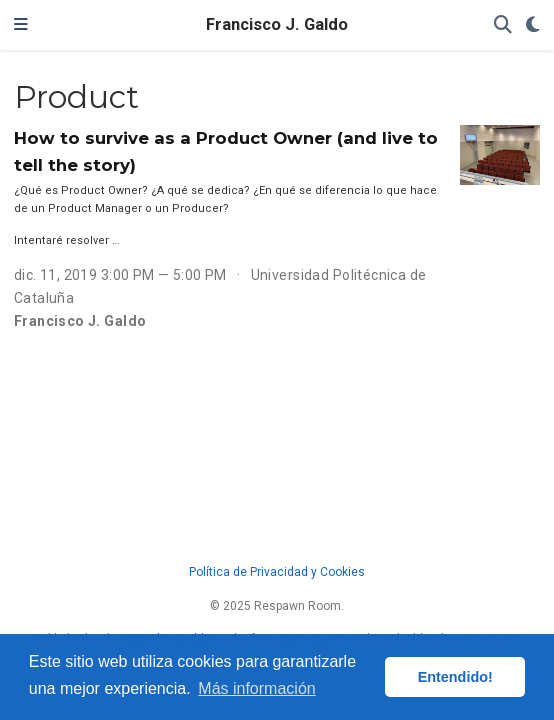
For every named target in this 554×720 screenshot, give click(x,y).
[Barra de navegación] (21, 25)
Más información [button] (256, 688)
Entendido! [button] (455, 677)
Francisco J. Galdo (277, 24)
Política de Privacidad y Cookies (277, 572)
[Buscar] (503, 25)
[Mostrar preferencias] (533, 25)
